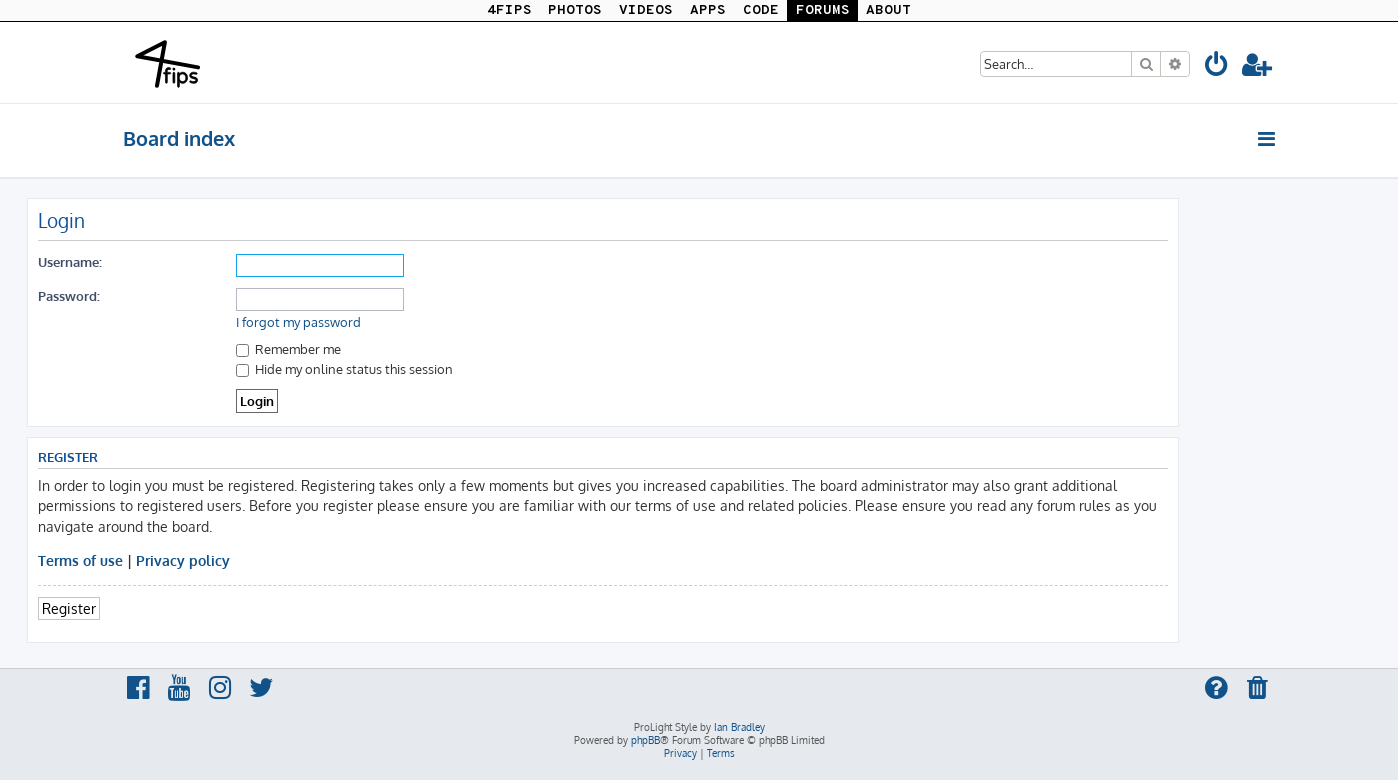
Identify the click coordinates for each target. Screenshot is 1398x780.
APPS (708, 10)
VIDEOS (646, 10)
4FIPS (509, 10)
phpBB (645, 740)
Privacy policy (183, 560)
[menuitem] (1217, 67)
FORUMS (823, 10)
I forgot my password (298, 322)
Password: (69, 295)
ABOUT (888, 10)
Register (69, 608)
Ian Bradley (739, 727)
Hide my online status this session (344, 368)
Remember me (288, 348)
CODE (761, 10)
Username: (70, 261)
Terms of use (80, 560)
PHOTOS (575, 10)
